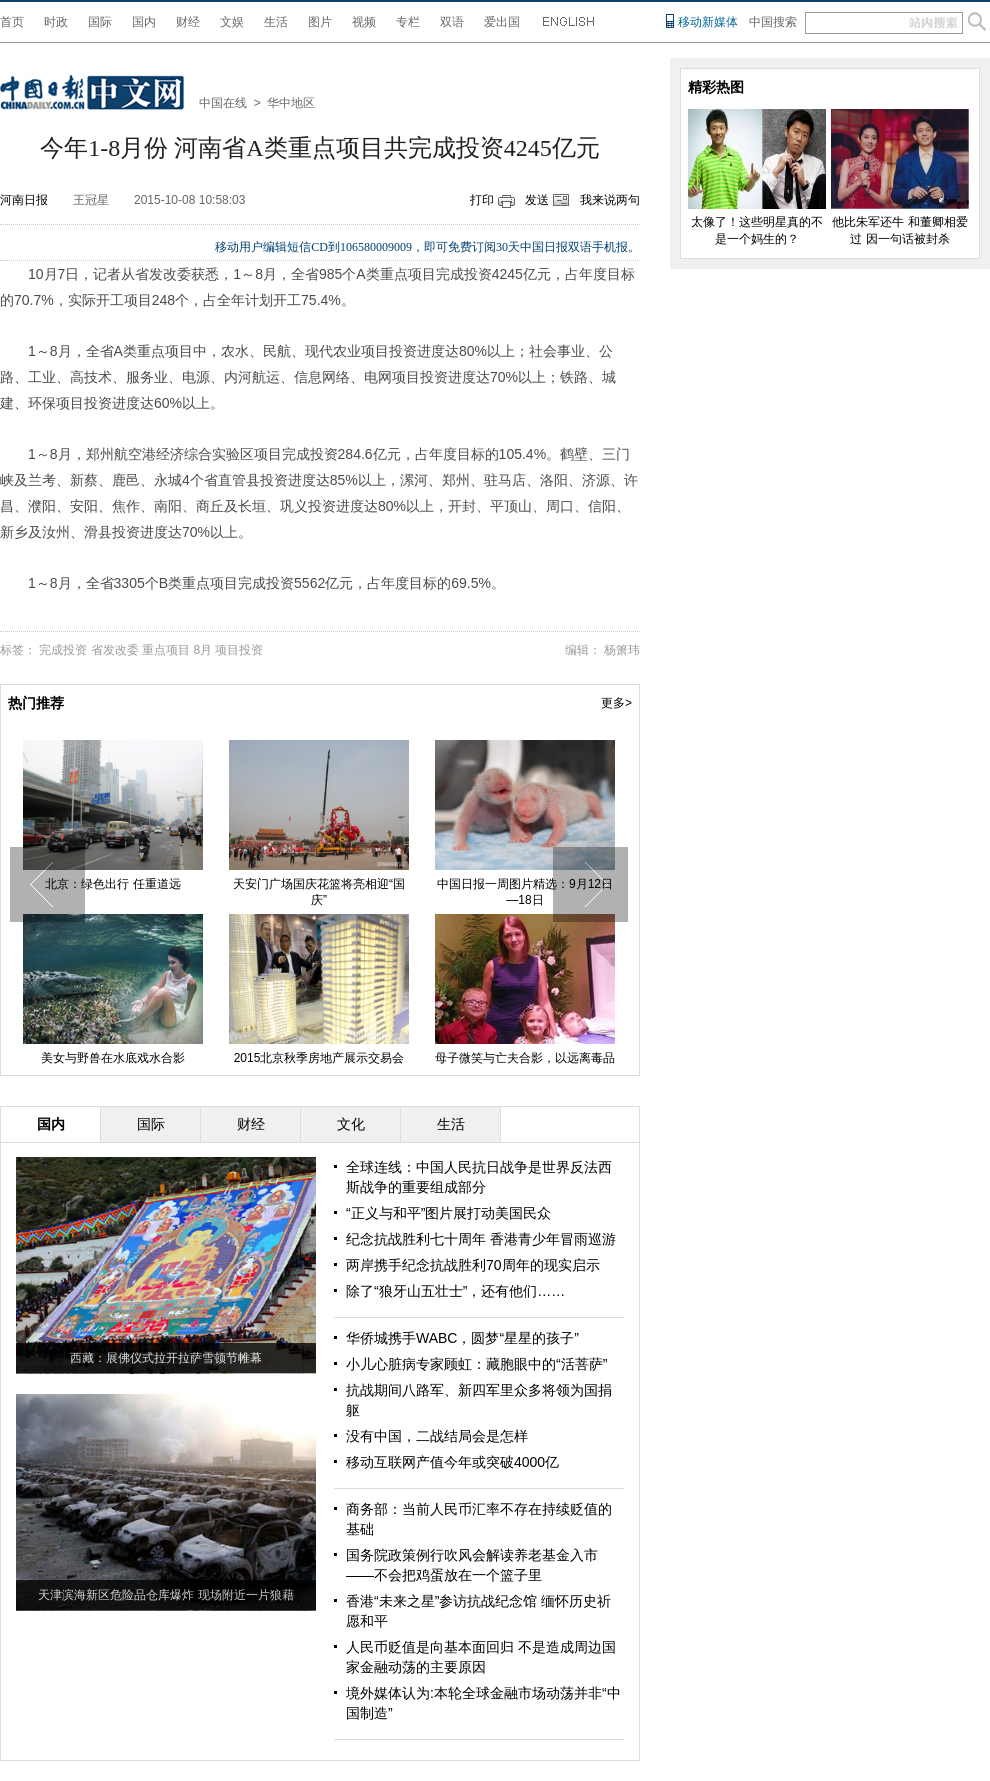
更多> (616, 703)
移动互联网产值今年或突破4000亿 (452, 1462)
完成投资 (63, 650)
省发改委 (115, 650)
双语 (452, 22)
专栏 (408, 22)
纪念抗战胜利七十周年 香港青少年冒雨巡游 (481, 1239)
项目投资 (239, 650)
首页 (12, 22)
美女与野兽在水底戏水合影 (113, 1058)
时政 (56, 22)
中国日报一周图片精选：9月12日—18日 (525, 892)
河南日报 (24, 200)
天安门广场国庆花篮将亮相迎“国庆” (319, 892)
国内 (144, 22)
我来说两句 (610, 200)
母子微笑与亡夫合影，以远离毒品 (525, 1058)
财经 (188, 22)
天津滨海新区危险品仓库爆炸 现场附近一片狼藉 (165, 1595)
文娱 (232, 22)
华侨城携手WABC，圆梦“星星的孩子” (462, 1338)
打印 (482, 200)
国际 (100, 22)
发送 (537, 200)
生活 (276, 22)
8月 (202, 650)
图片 (320, 22)
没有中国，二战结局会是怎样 (437, 1436)
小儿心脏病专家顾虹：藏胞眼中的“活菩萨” (476, 1364)
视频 (364, 22)
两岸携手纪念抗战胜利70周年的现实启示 (473, 1265)
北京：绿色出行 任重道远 (112, 884)
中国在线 (223, 103)
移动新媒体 (708, 22)
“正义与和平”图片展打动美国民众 (448, 1213)
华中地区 (291, 103)
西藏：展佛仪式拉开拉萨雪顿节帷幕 (166, 1358)
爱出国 (502, 22)
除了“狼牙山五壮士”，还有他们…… (455, 1291)
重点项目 (166, 650)
